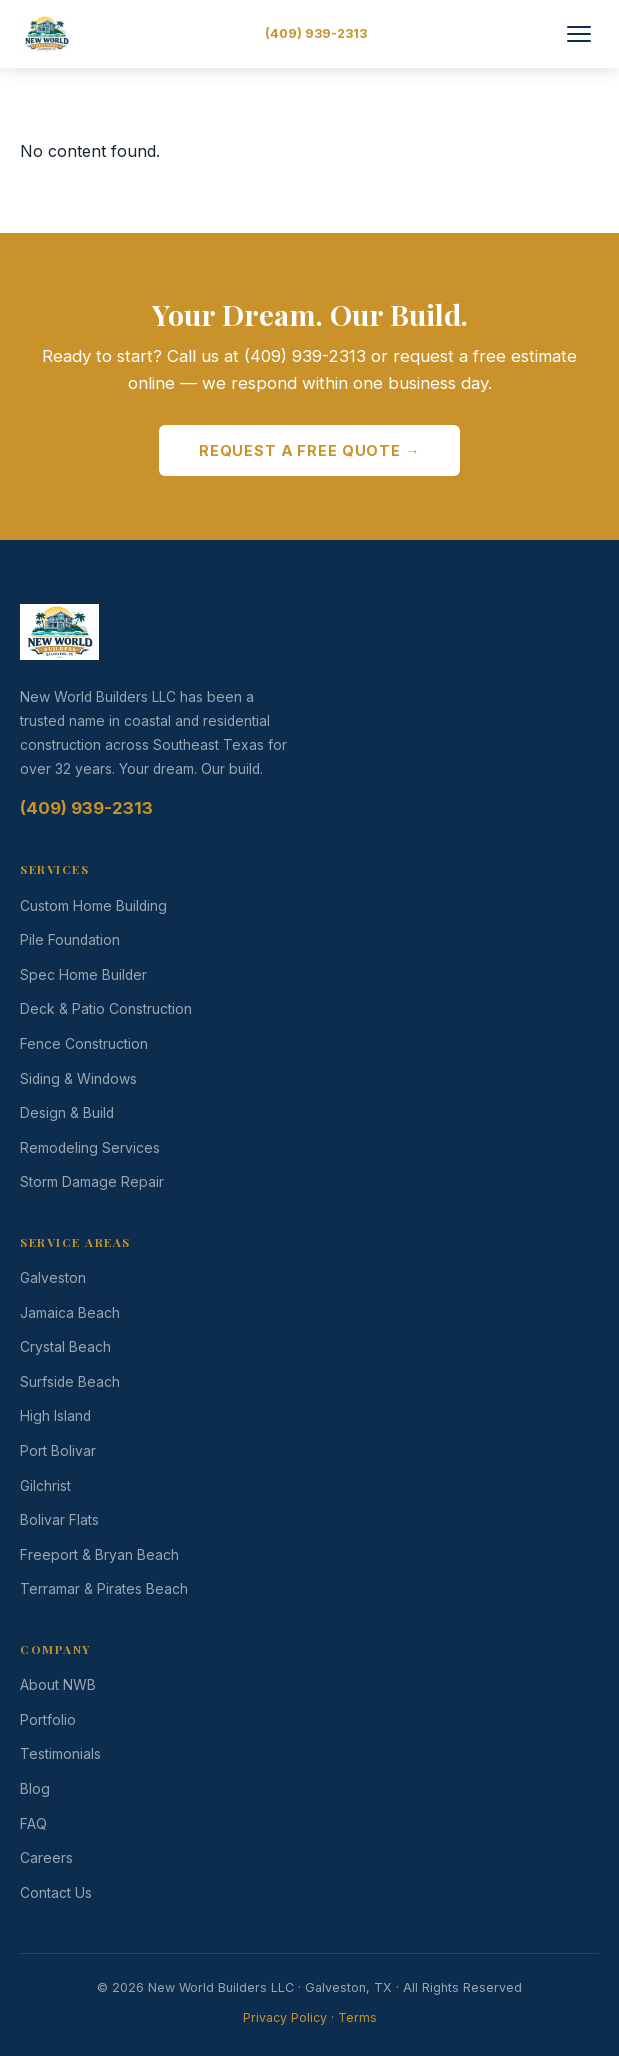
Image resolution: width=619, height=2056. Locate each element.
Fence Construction (84, 1044)
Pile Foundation (70, 940)
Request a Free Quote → (309, 450)
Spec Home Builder (83, 975)
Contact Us (56, 1893)
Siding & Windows (78, 1079)
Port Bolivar (58, 1451)
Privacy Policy (285, 2017)
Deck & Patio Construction (106, 1009)
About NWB (58, 1685)
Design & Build (67, 1113)
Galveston (53, 1278)
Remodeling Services (90, 1148)
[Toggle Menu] (579, 34)
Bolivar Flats (59, 1520)
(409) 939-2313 (316, 33)
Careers (46, 1858)
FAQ (33, 1824)
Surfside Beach (70, 1382)
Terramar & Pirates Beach (104, 1589)
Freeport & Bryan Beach (99, 1555)
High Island (55, 1416)
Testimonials (60, 1754)
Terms (357, 2017)
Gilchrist (45, 1486)
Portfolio (48, 1720)
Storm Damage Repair (92, 1182)
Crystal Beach (65, 1347)
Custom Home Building (93, 906)
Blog (35, 1789)
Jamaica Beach (70, 1313)
